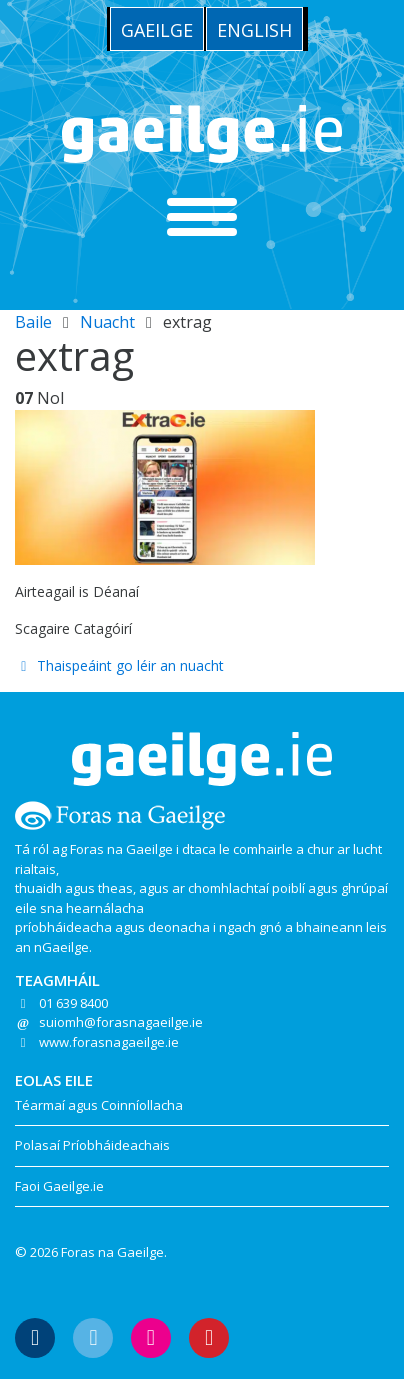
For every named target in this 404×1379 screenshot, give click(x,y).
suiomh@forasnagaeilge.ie (121, 1022)
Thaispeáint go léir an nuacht (119, 665)
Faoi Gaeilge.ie (59, 1186)
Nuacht (107, 322)
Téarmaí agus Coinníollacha (99, 1105)
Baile (33, 322)
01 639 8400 (73, 1003)
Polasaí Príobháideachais (92, 1145)
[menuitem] (157, 29)
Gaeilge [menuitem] (157, 30)
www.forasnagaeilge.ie (109, 1042)
